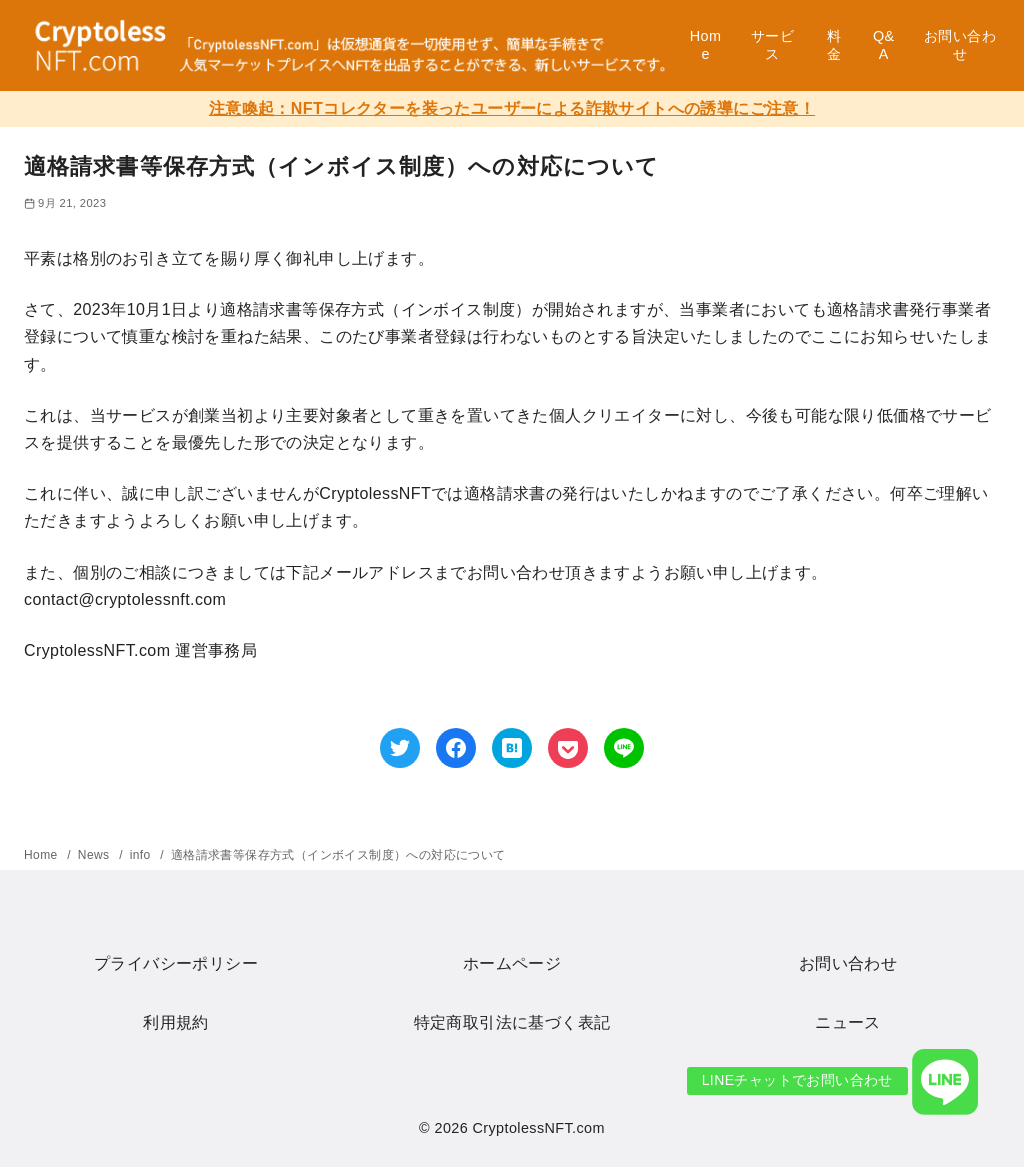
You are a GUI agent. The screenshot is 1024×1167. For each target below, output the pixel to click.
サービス (772, 45)
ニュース (848, 1022)
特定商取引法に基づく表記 (512, 1022)
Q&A (884, 45)
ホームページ (512, 963)
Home (706, 45)
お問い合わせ (960, 45)
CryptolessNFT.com (539, 1128)
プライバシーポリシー (176, 963)
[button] (945, 1081)
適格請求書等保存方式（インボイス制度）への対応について (338, 855)
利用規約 (176, 1022)
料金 (834, 45)
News (95, 855)
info (142, 855)
